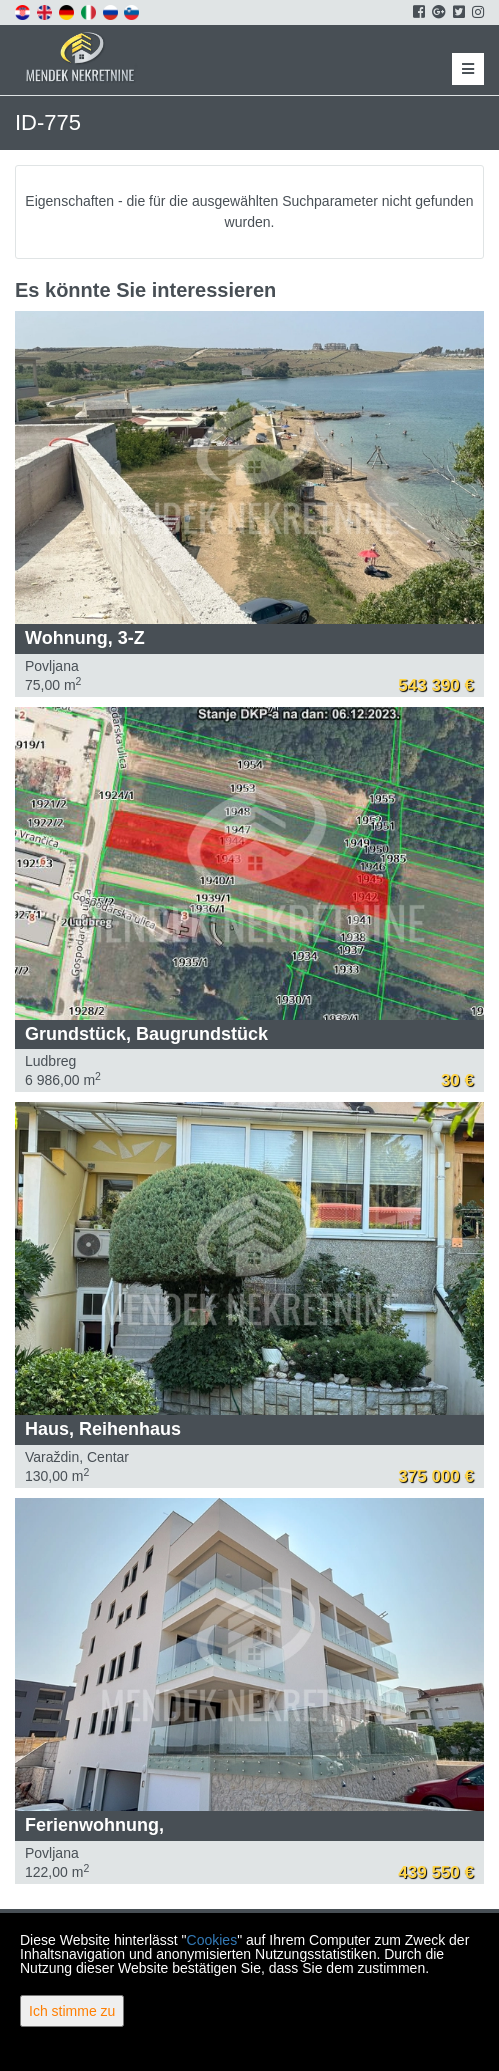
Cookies (212, 1940)
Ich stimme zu (72, 2011)
